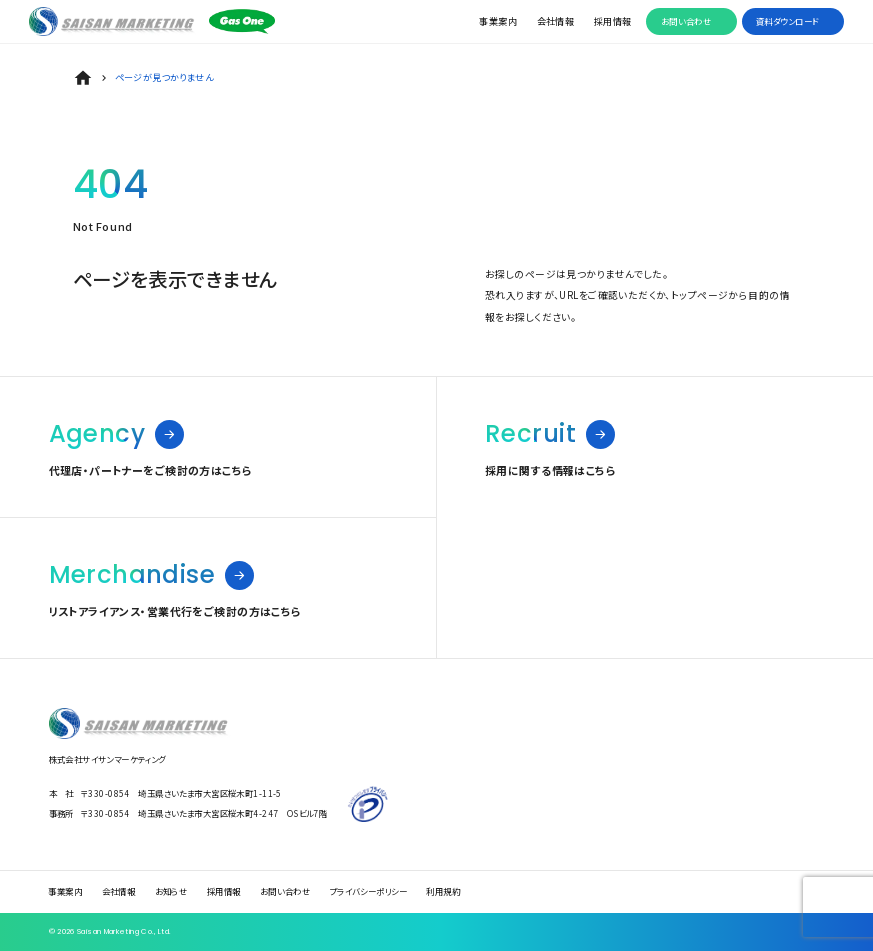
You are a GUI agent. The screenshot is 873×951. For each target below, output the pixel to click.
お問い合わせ (686, 21)
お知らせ (171, 892)
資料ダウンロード (787, 21)
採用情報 (613, 21)
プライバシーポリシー (368, 892)
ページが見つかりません (164, 77)
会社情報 (556, 21)
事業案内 (498, 21)
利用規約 (443, 892)
